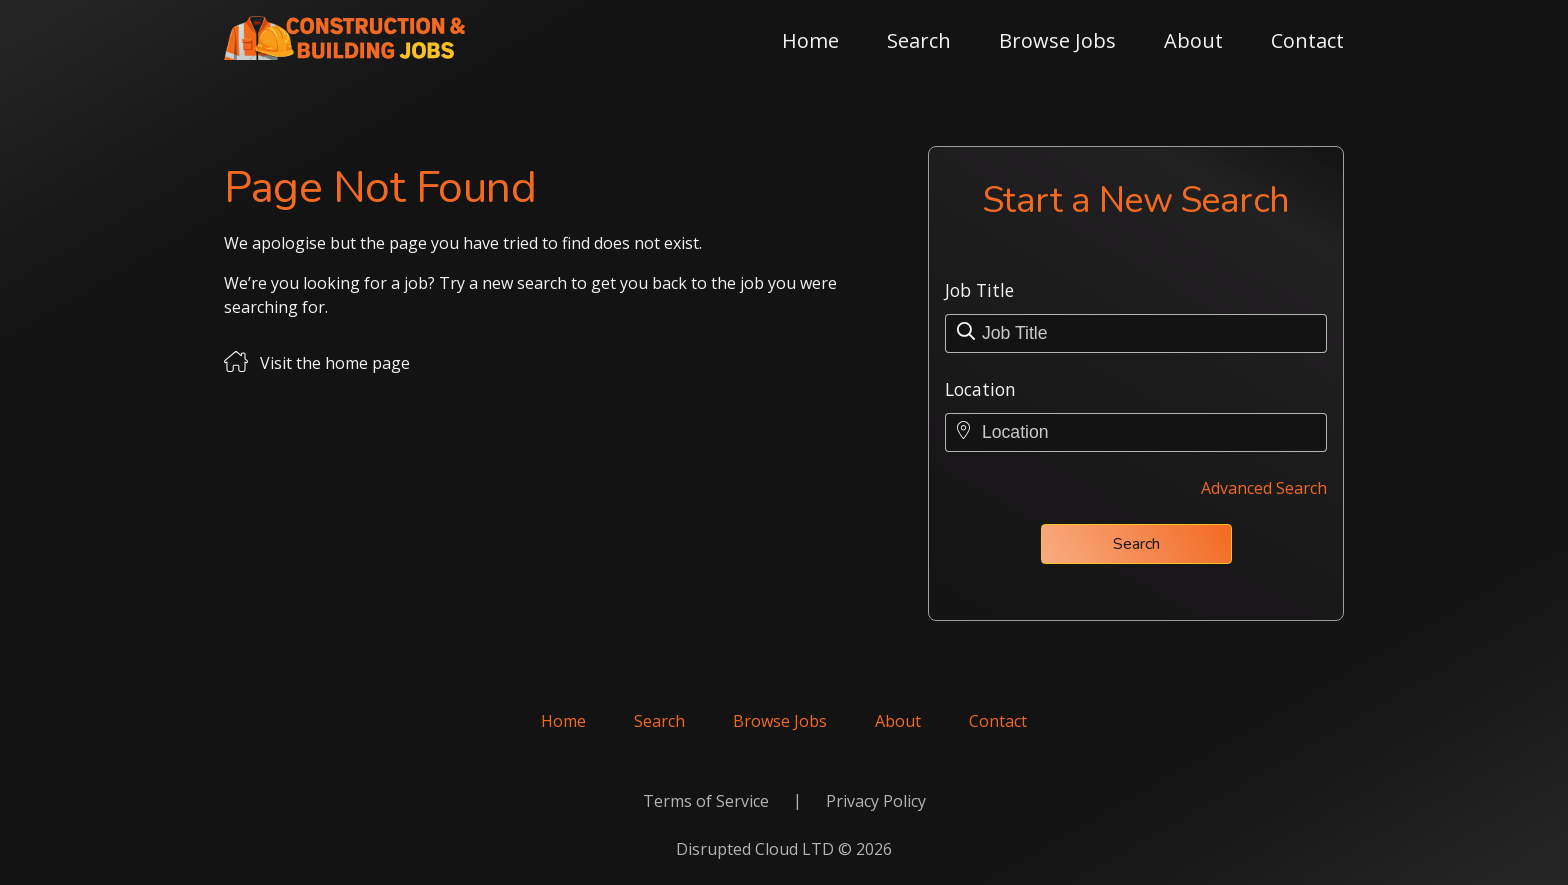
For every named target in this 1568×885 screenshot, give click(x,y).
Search (919, 40)
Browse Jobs (1057, 40)
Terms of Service (706, 801)
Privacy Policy (876, 801)
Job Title (979, 290)
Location (980, 389)
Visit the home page (335, 363)
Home (810, 40)
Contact (1307, 40)
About (1193, 40)
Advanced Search (1264, 488)
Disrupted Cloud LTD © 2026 (784, 849)
